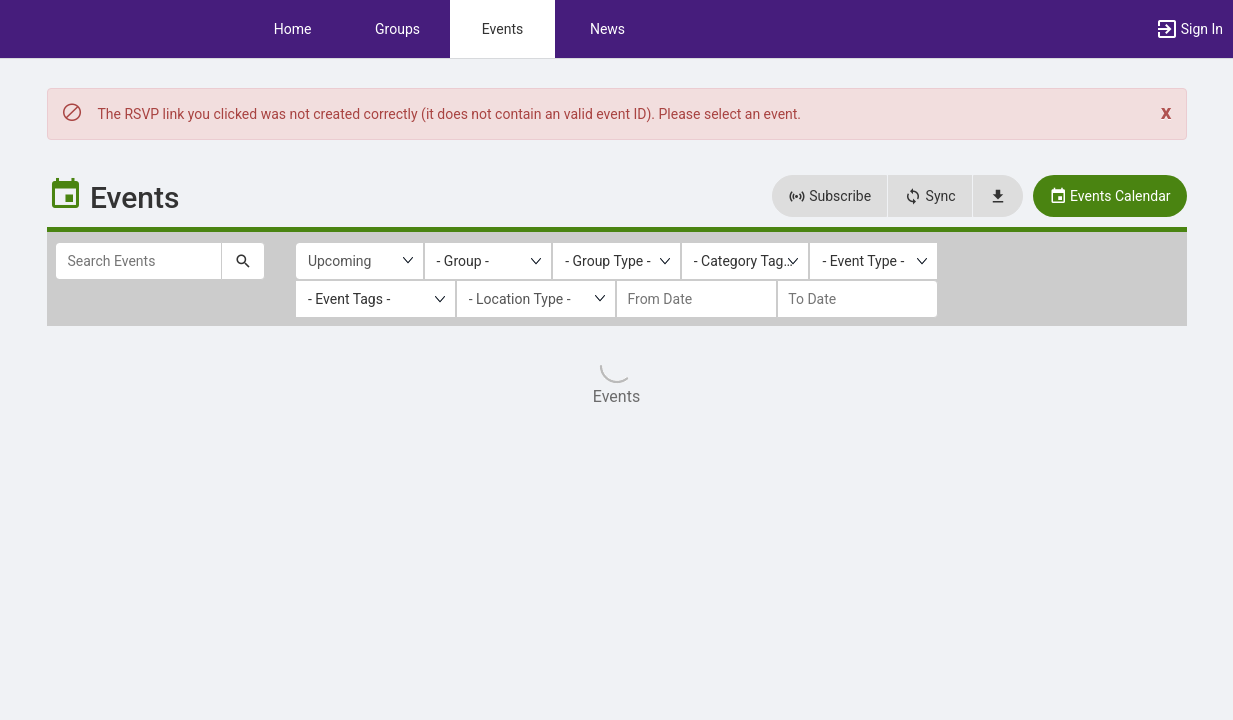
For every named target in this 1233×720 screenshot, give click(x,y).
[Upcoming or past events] (359, 261)
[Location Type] (536, 299)
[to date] (857, 299)
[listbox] (488, 261)
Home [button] (293, 29)
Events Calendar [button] (1110, 196)
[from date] (696, 299)
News (607, 29)
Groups (397, 29)
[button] (1189, 29)
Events (502, 29)
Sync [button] (929, 196)
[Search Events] (138, 261)
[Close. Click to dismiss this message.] (1166, 112)
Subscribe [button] (829, 196)
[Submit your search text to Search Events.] (243, 261)
